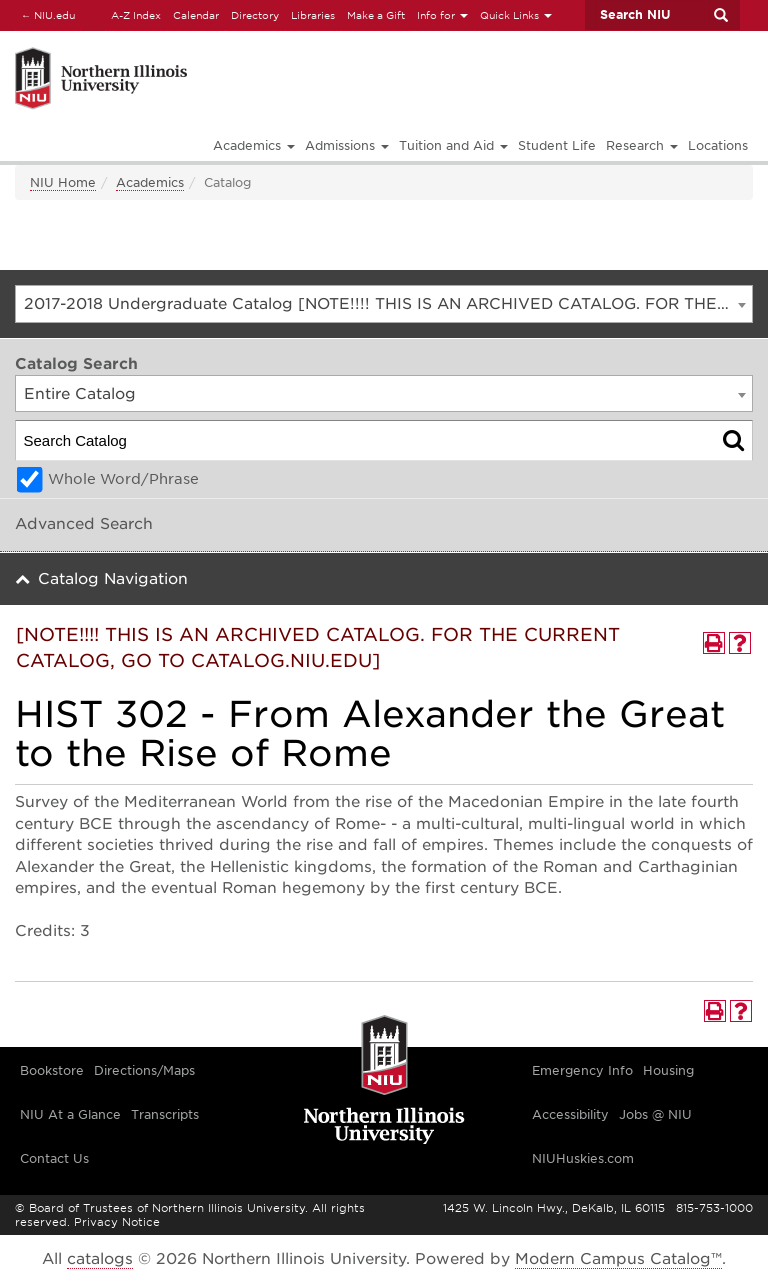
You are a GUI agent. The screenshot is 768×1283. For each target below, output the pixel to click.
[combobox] (384, 304)
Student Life (557, 145)
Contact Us (54, 1158)
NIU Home (63, 182)
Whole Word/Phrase (123, 479)
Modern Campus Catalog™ (618, 1259)
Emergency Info (582, 1070)
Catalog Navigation (113, 579)
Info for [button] (442, 15)
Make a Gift (376, 15)
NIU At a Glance (70, 1114)
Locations (718, 145)
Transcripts (165, 1114)
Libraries (313, 15)
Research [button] (642, 145)
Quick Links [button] (516, 15)
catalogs (100, 1259)
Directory (255, 15)
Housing (668, 1070)
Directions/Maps (144, 1070)
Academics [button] (254, 145)
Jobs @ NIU (655, 1114)
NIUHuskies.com (583, 1158)
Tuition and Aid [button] (453, 145)
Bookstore (52, 1070)
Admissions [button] (347, 145)
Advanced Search (84, 524)
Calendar (196, 15)
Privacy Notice (117, 1222)
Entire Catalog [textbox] (80, 394)
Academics (150, 182)
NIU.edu (45, 14)
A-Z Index (136, 15)
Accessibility (570, 1114)
